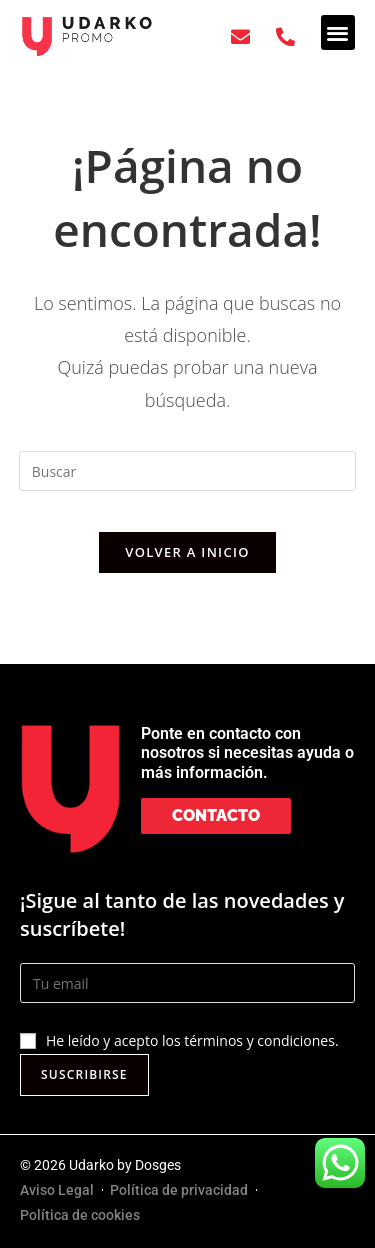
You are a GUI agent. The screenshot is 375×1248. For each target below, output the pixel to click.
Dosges (158, 1165)
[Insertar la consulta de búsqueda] (188, 471)
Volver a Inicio (187, 552)
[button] (338, 32)
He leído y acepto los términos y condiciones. (192, 1040)
